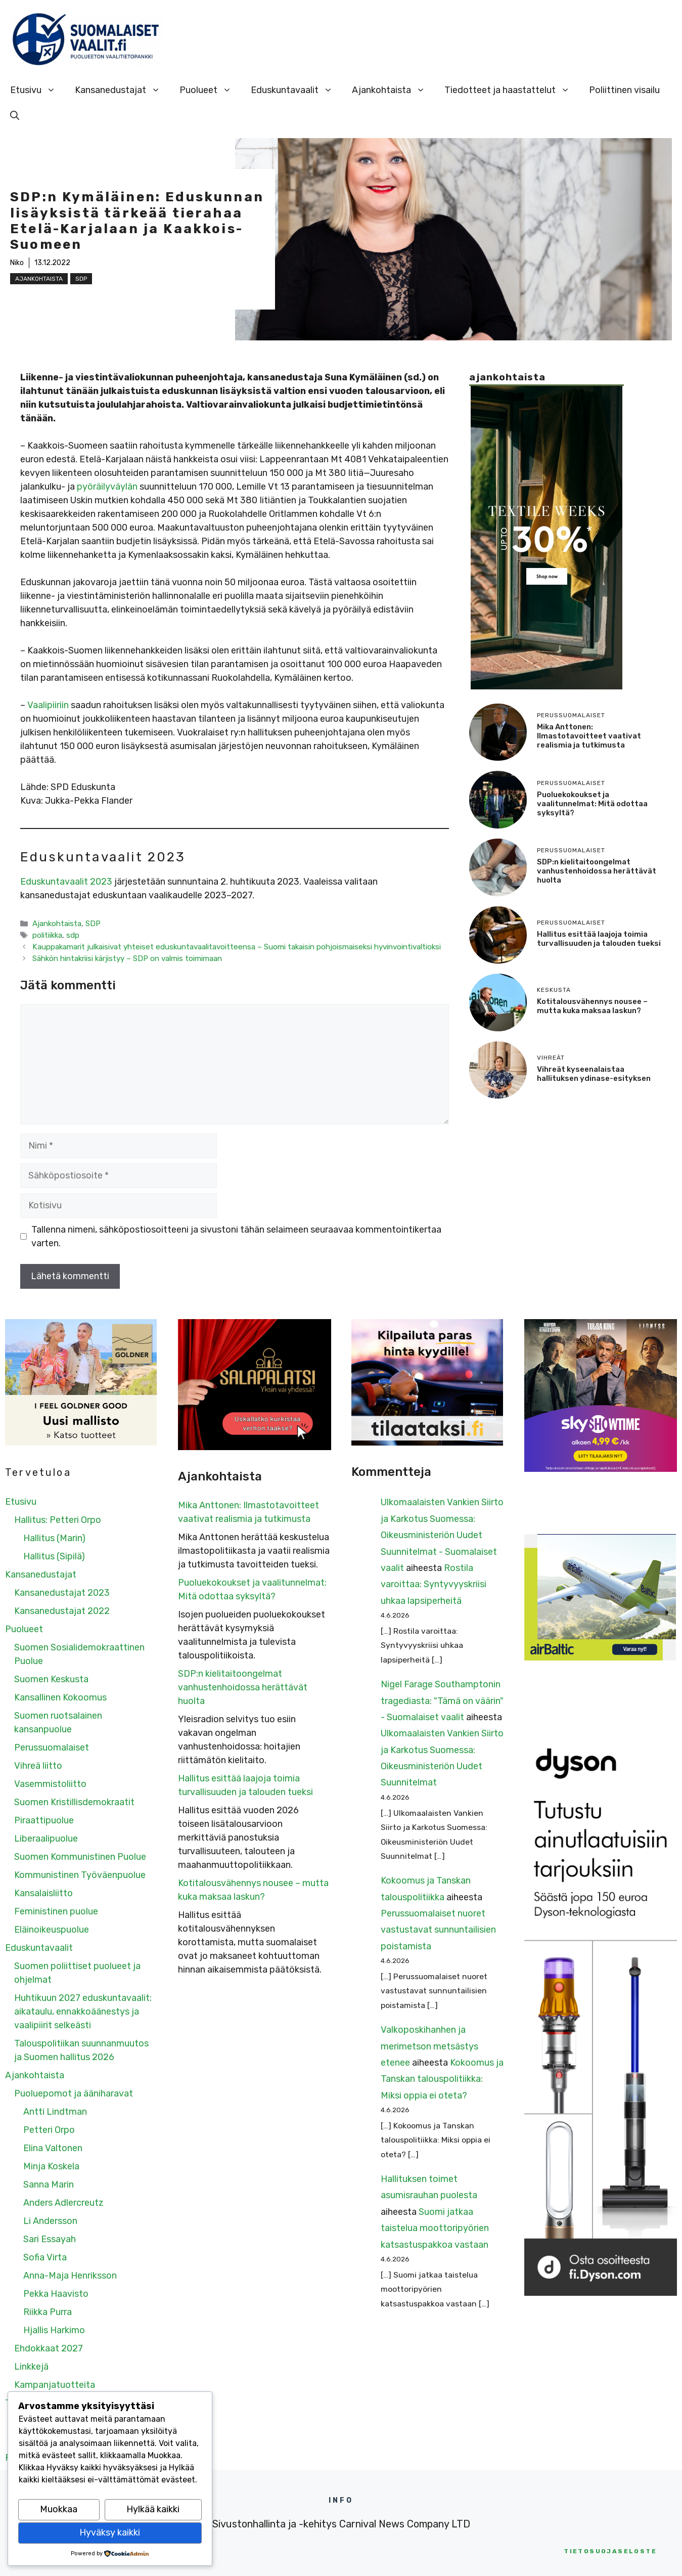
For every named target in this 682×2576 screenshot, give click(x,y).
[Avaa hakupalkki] (15, 115)
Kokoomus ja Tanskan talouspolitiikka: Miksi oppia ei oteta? (442, 2079)
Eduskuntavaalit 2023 (66, 881)
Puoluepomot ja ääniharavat (73, 2093)
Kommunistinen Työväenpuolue (80, 1875)
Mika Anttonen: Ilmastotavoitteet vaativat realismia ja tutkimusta (589, 736)
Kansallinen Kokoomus (60, 1697)
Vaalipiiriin (48, 705)
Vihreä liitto (38, 1765)
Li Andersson (50, 2220)
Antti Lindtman (55, 2111)
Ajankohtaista (393, 90)
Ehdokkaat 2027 (48, 2348)
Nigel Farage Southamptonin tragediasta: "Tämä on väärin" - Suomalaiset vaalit (442, 1701)
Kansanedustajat (122, 90)
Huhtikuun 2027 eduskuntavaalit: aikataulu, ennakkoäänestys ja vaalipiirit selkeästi (83, 2011)
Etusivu (37, 90)
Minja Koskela (51, 2166)
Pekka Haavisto (55, 2293)
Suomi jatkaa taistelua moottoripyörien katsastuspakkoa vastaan (435, 2228)
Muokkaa (58, 2509)
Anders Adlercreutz (63, 2202)
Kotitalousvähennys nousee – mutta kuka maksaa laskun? (592, 1006)
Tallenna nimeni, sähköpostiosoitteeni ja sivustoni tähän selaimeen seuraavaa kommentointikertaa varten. (236, 1236)
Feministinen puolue (56, 1911)
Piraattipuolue (44, 1820)
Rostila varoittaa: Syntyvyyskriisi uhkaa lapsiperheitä (433, 1584)
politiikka (47, 935)
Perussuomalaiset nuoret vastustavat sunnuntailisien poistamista (438, 1930)
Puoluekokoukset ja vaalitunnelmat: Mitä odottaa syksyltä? (592, 803)
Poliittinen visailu (624, 90)
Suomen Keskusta (51, 1679)
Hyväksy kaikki (109, 2532)
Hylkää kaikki (152, 2509)
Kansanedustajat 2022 (62, 1611)
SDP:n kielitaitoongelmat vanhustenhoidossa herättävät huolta (596, 871)
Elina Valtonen (52, 2148)
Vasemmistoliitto (50, 1783)
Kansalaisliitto (43, 1893)
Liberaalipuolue (46, 1838)
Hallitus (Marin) (54, 1538)
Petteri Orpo (49, 2129)
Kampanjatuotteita (54, 2384)
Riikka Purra (47, 2312)
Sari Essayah (49, 2239)
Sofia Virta (45, 2257)
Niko (17, 262)
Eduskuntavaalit (296, 90)
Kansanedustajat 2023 (62, 1592)
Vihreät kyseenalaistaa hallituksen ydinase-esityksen (594, 1074)
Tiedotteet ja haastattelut (511, 90)
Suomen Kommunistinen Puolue (80, 1856)
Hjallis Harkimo (54, 2330)
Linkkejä (31, 2366)
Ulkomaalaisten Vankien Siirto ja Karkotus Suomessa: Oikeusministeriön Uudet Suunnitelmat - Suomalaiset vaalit (442, 1535)
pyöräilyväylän (107, 486)
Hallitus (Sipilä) (54, 1556)
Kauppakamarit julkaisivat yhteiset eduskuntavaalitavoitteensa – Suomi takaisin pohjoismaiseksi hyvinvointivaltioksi (236, 946)
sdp (72, 935)
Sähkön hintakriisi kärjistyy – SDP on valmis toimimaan (127, 958)
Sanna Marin (48, 2184)
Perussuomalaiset (51, 1747)
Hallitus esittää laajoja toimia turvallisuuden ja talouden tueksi (599, 939)
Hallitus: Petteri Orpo (57, 1519)
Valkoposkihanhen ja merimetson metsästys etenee (429, 2046)
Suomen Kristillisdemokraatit (74, 1802)
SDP (81, 278)
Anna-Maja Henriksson (70, 2275)
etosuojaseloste (610, 2551)
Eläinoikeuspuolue (51, 1929)
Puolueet (210, 90)
